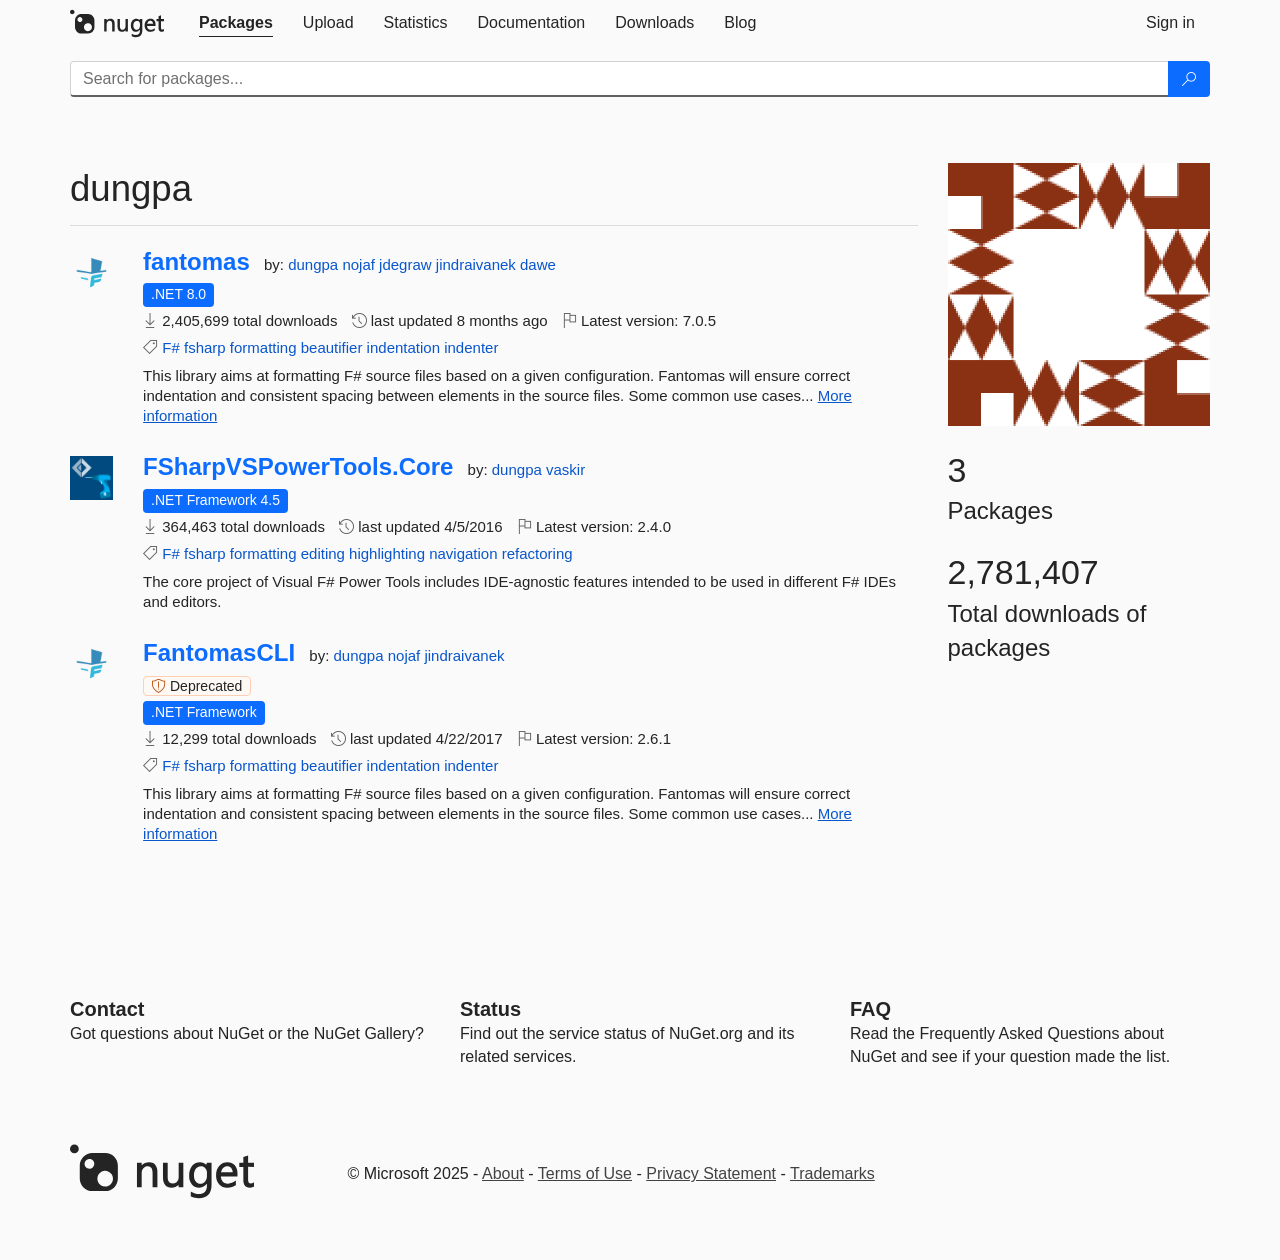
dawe (538, 264)
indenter (471, 347)
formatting (263, 347)
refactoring (537, 553)
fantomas (196, 262)
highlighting (387, 553)
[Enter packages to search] (619, 79)
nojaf (360, 264)
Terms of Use (585, 1173)
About (503, 1173)
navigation (463, 553)
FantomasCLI (219, 653)
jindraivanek (478, 264)
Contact (107, 1009)
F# (171, 347)
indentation (403, 347)
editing (323, 553)
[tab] (236, 23)
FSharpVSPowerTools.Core (298, 467)
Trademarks (832, 1173)
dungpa (315, 264)
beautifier (332, 347)
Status (490, 1009)
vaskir (565, 469)
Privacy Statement (711, 1173)
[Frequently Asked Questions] (870, 1009)
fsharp (205, 347)
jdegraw (407, 264)
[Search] (1189, 79)
